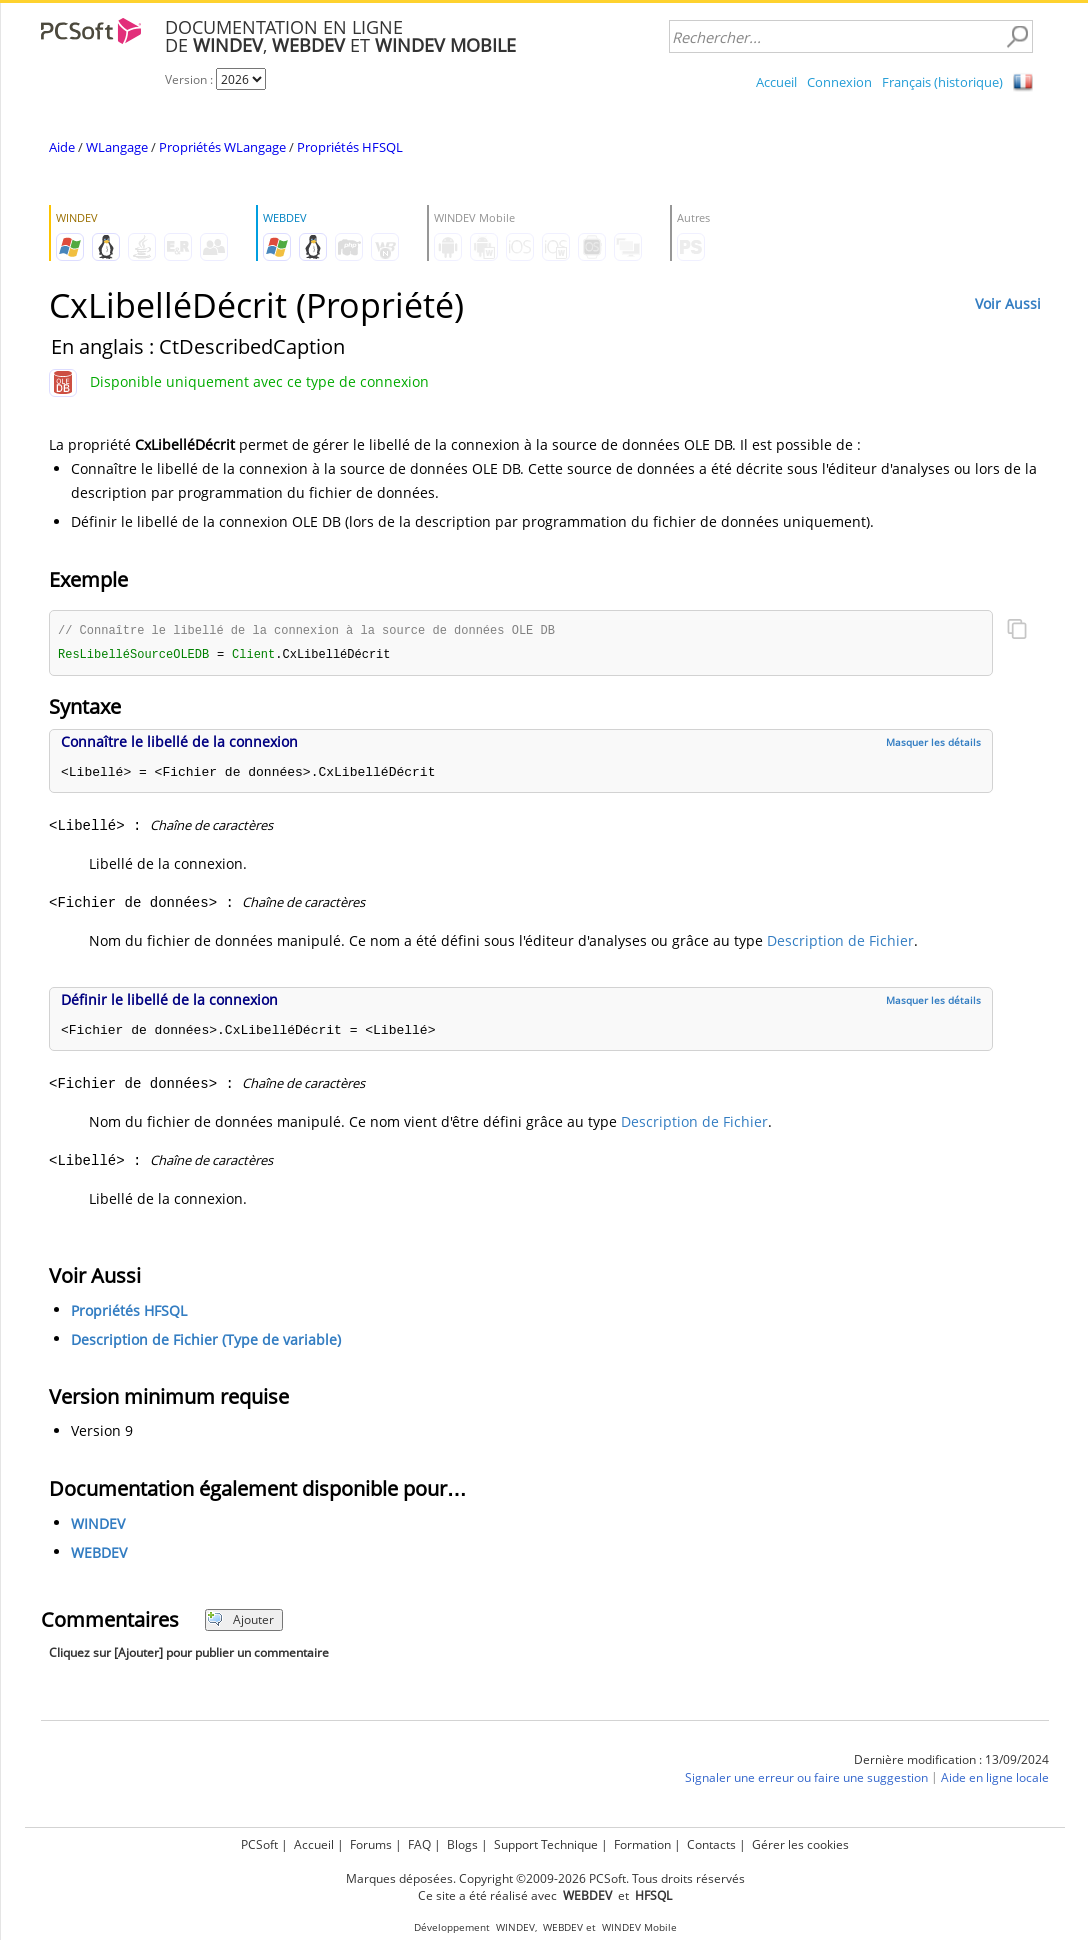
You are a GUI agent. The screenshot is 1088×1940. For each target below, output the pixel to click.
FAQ (419, 1844)
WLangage (117, 147)
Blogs (462, 1844)
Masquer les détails (933, 744)
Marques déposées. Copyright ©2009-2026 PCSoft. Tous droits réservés (545, 1878)
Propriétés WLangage (222, 147)
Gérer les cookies (800, 1844)
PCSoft (259, 1844)
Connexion (839, 82)
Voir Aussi (1008, 303)
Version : (190, 79)
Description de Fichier (840, 942)
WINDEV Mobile (639, 1927)
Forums (371, 1844)
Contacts (711, 1844)
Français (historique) (942, 82)
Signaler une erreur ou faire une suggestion (806, 1779)
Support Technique (546, 1844)
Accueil (776, 82)
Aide (62, 147)
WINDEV (98, 1525)
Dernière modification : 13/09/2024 (951, 1761)
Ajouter (240, 1621)
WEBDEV (99, 1554)
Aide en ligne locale (995, 1779)
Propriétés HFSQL (350, 147)
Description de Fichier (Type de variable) (206, 1341)
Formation (642, 1844)
